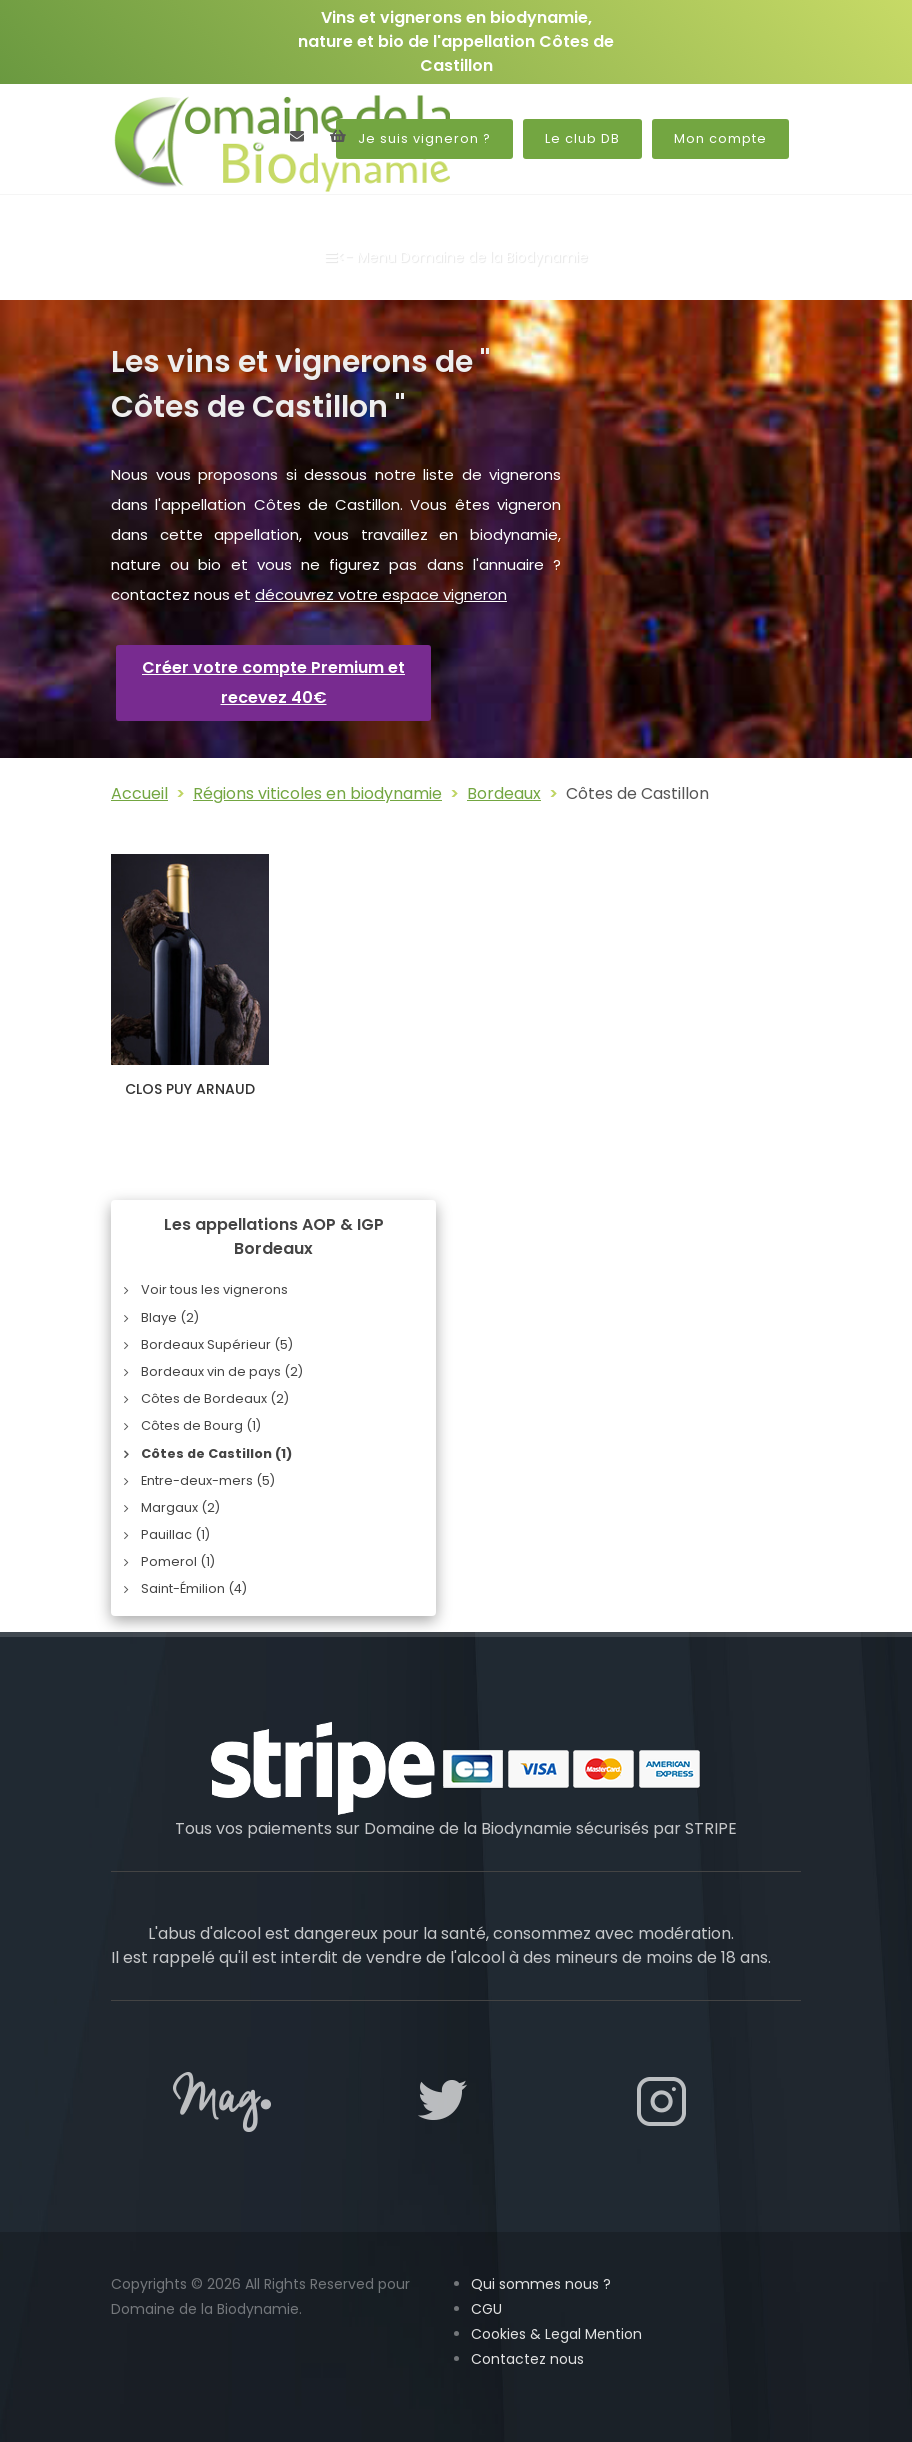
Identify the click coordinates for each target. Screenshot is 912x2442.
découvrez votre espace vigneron (381, 594)
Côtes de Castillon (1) (216, 1453)
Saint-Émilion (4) (194, 1588)
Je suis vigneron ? (424, 138)
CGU (486, 2309)
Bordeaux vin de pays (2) (222, 1371)
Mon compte (720, 138)
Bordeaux (504, 793)
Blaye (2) (170, 1317)
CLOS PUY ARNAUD (190, 1089)
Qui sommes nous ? (541, 2284)
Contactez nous (527, 2359)
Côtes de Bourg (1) (201, 1425)
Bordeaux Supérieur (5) (217, 1344)
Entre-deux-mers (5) (208, 1480)
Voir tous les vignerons (214, 1289)
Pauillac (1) (175, 1534)
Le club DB (582, 138)
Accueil (139, 793)
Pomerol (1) (178, 1561)
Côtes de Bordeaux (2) (215, 1398)
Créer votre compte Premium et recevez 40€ (273, 682)
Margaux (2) (180, 1507)
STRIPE (711, 1828)
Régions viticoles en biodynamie (317, 793)
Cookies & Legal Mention (556, 2334)
